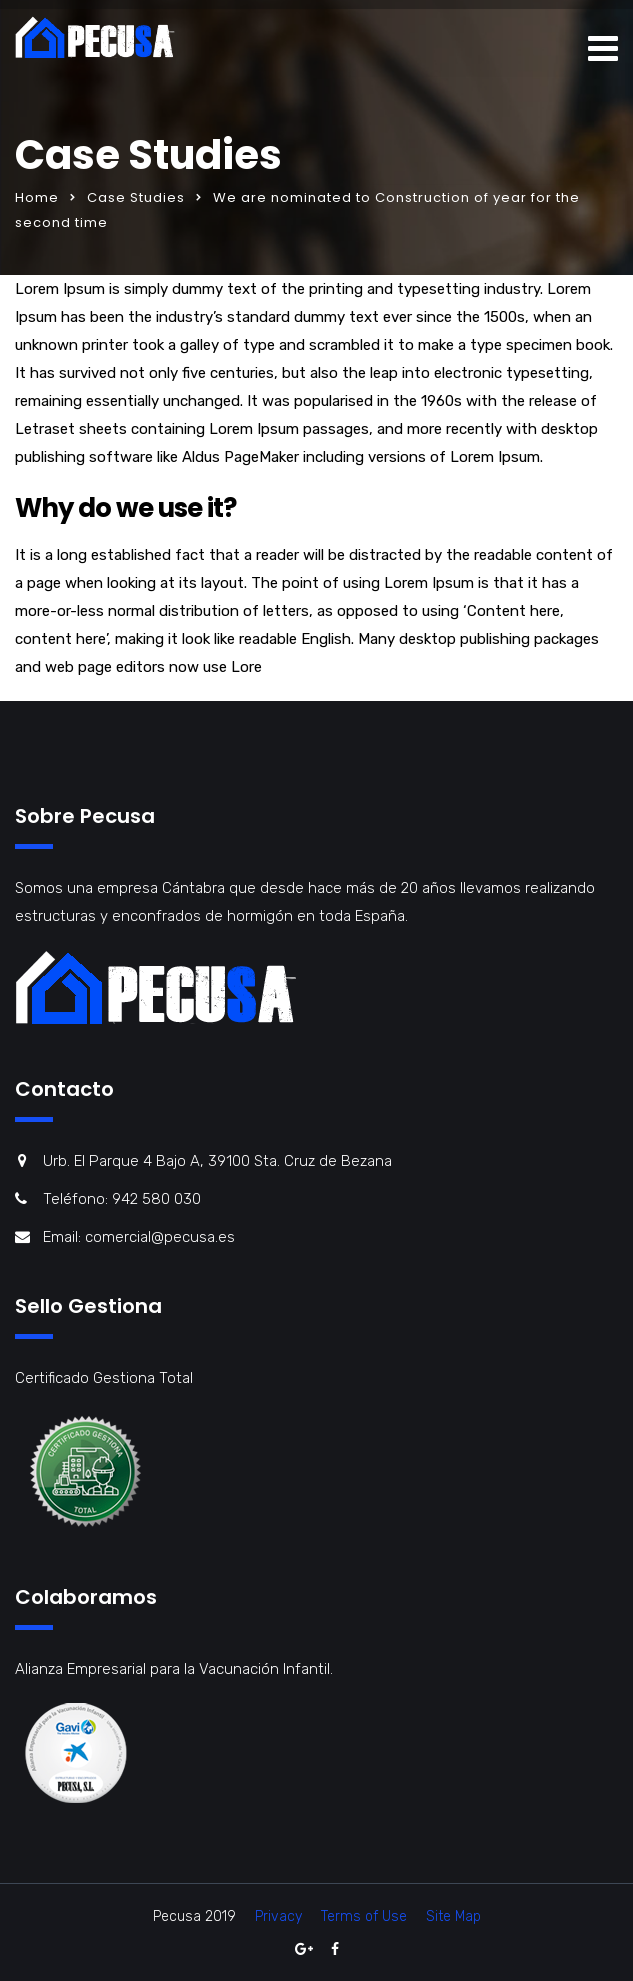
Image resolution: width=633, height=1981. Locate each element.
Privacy (278, 1916)
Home (37, 197)
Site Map (453, 1916)
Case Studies (136, 197)
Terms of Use (364, 1916)
